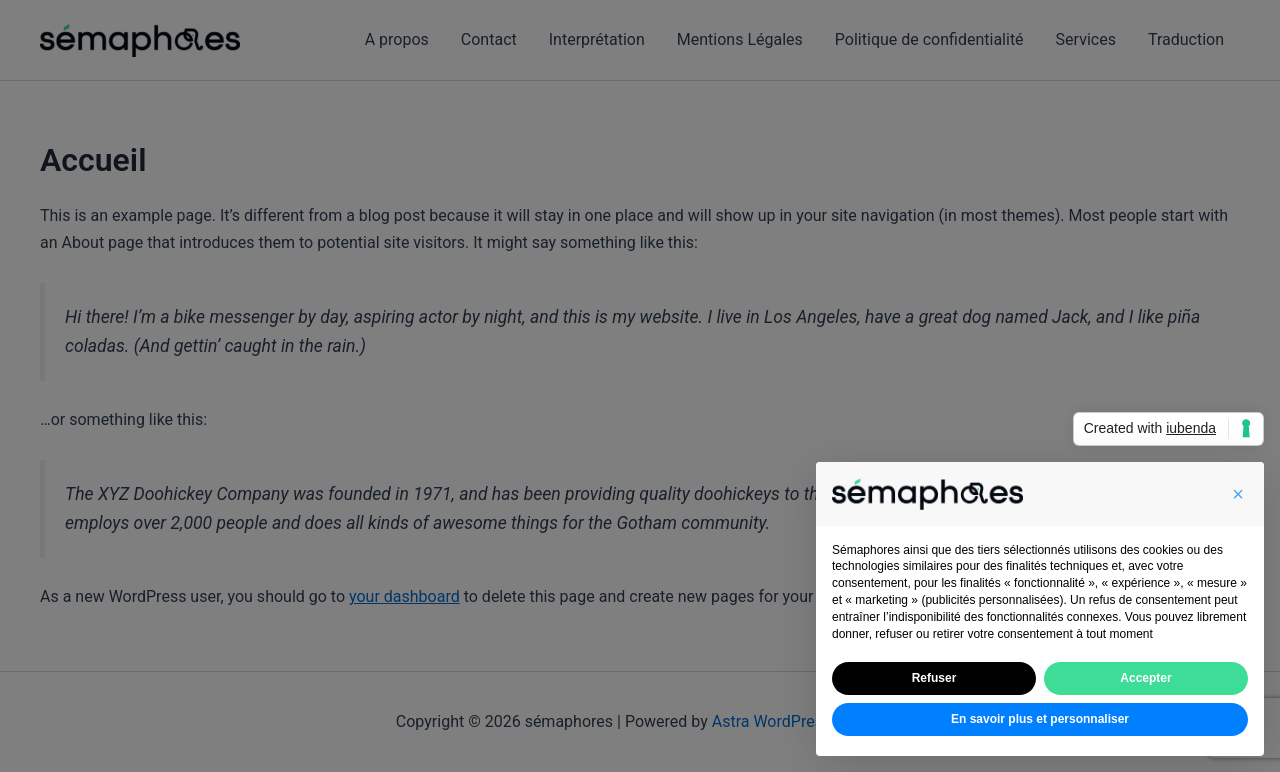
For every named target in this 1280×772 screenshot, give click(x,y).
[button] (1238, 494)
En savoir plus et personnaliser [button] (1040, 719)
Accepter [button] (1145, 678)
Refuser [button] (934, 678)
